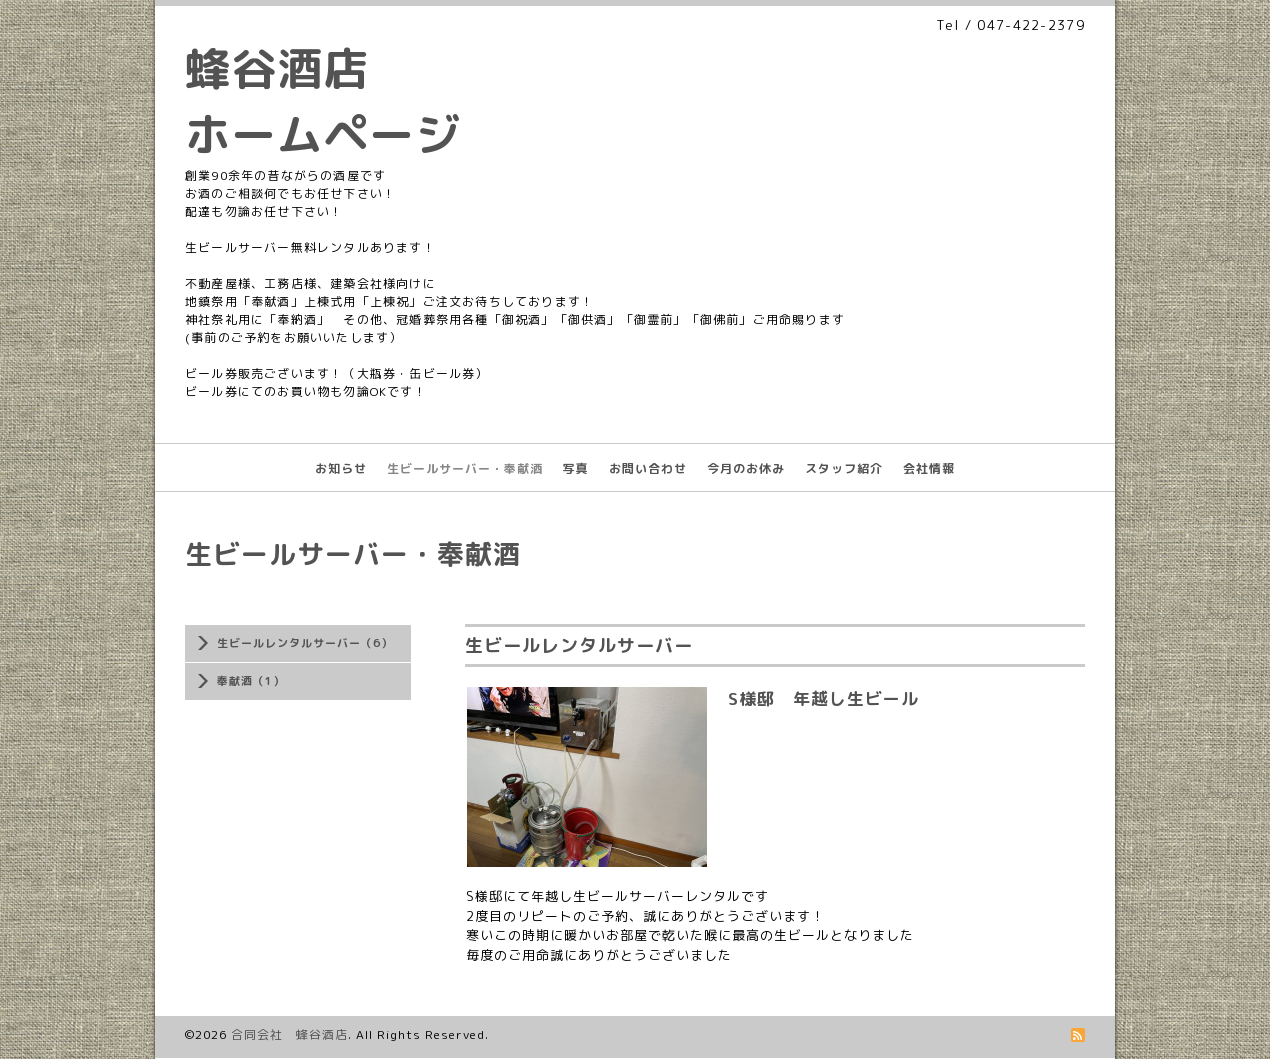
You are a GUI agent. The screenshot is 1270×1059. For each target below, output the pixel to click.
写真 (576, 468)
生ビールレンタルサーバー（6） (305, 643)
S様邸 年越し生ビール (823, 698)
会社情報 (929, 468)
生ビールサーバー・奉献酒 (465, 468)
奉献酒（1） (251, 681)
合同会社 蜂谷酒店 (289, 1034)
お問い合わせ (648, 468)
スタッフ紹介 (844, 468)
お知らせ (341, 468)
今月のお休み (746, 468)
